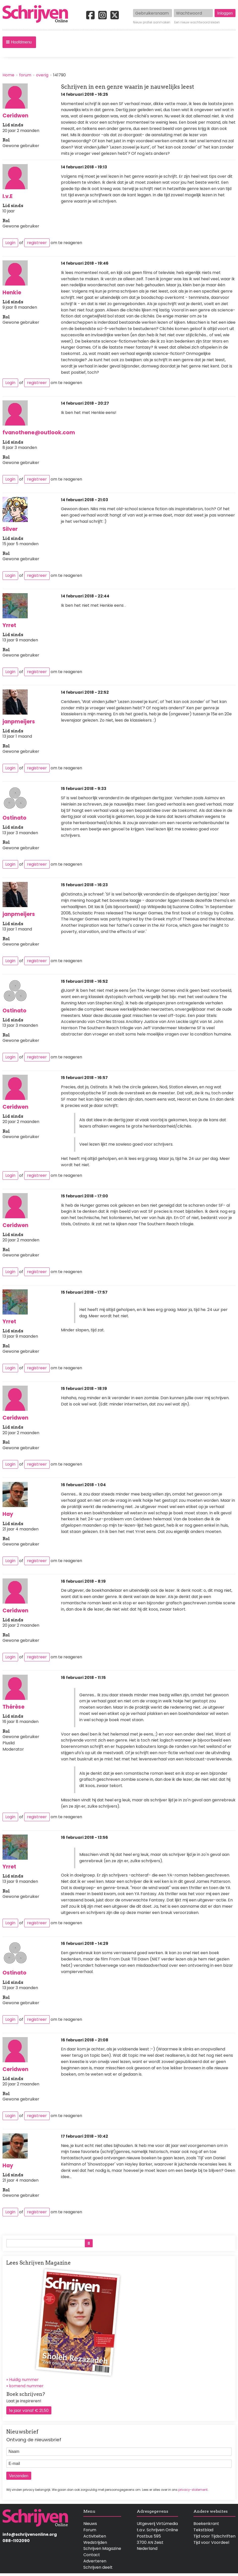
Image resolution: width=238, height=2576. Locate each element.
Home (8, 75)
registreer (37, 243)
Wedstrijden (95, 2542)
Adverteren (94, 2561)
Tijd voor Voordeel (211, 2542)
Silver (10, 529)
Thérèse (13, 1706)
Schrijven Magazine (102, 2548)
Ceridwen (15, 115)
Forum (89, 2530)
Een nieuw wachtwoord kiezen (197, 22)
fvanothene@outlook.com (39, 432)
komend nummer (26, 2386)
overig (42, 75)
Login (10, 243)
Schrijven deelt (98, 2567)
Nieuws (90, 2523)
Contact (91, 2555)
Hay (8, 1514)
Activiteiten (94, 2536)
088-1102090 (16, 2541)
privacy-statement (193, 2490)
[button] (19, 42)
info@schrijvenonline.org (30, 2534)
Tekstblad (203, 2530)
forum (25, 75)
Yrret (9, 625)
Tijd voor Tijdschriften (214, 2536)
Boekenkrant (206, 2523)
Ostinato (14, 817)
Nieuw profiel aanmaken (151, 22)
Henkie (12, 292)
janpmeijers (19, 721)
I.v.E (8, 196)
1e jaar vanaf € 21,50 (29, 2410)
